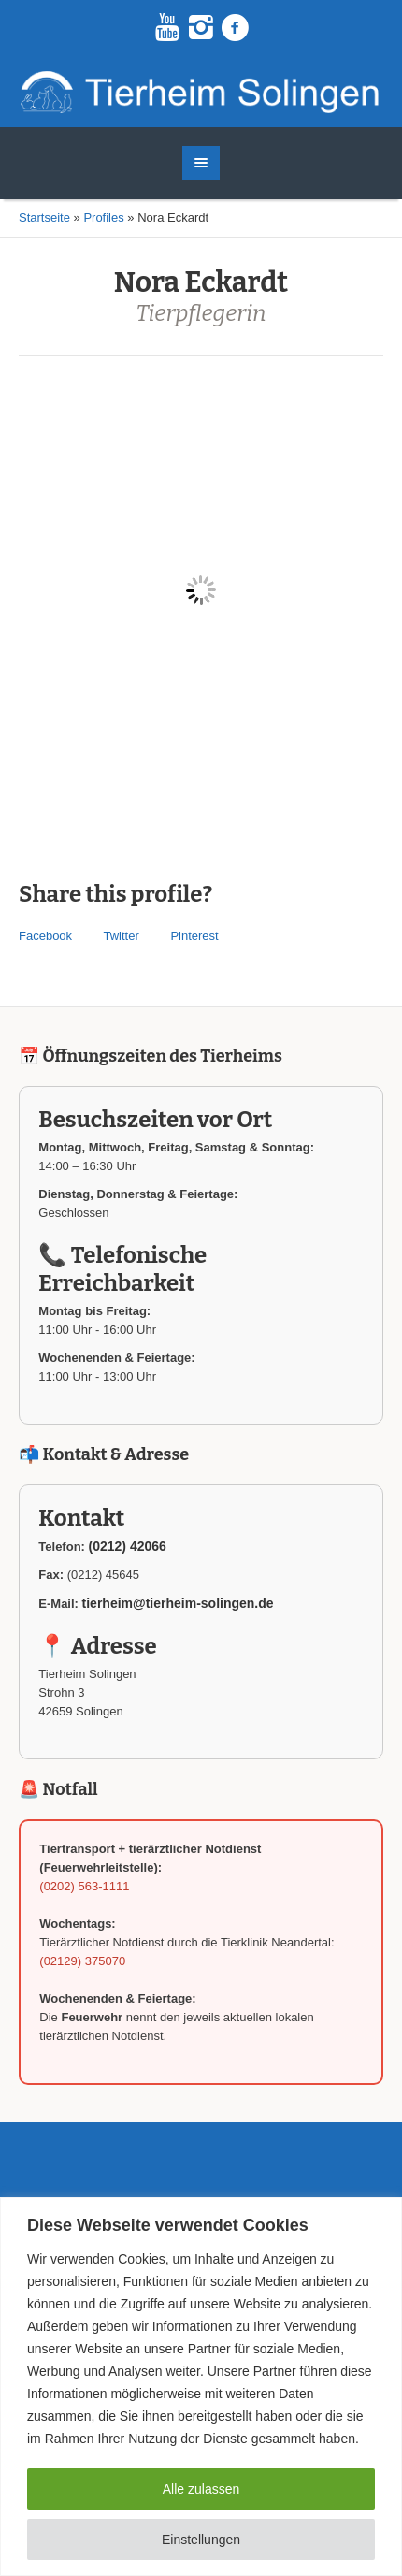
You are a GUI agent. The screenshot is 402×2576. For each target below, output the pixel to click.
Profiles (103, 217)
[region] (201, 2386)
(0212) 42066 (127, 1546)
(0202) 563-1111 (84, 1886)
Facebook (45, 936)
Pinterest (194, 936)
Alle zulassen (201, 2489)
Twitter (120, 936)
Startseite (44, 217)
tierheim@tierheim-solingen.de (178, 1603)
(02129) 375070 (82, 1961)
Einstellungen (201, 2539)
